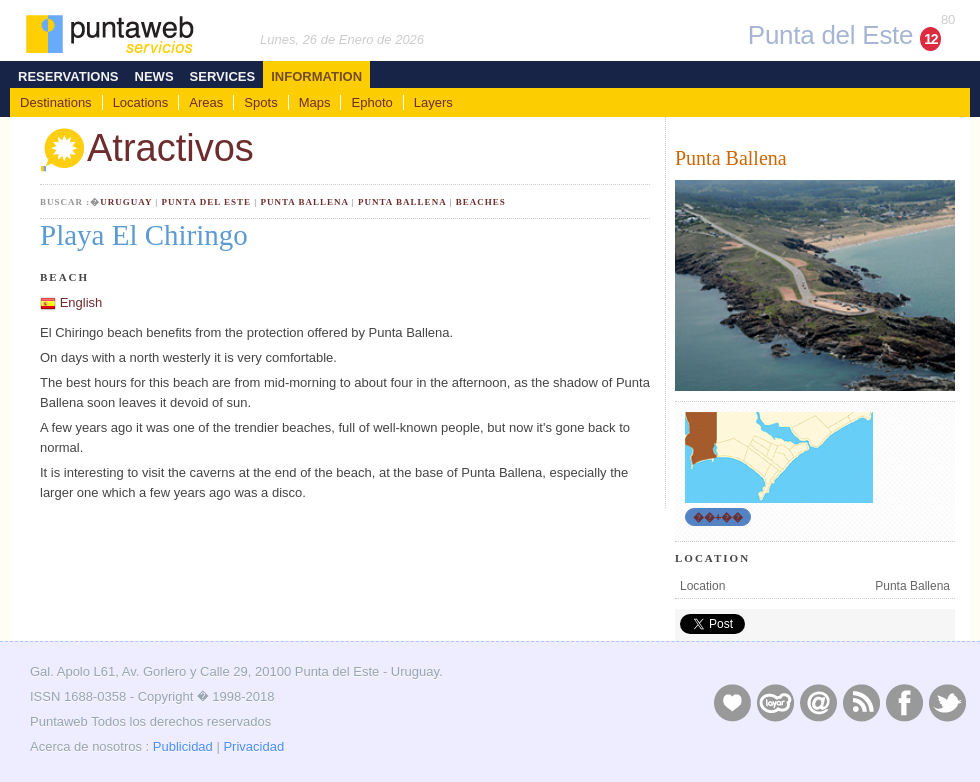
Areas (206, 102)
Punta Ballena (304, 202)
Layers (433, 102)
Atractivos (147, 150)
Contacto (818, 702)
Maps (315, 102)
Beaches (481, 202)
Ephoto (371, 102)
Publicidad (183, 746)
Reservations (68, 76)
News (154, 76)
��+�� (718, 517)
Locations (141, 102)
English (81, 302)
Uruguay (126, 202)
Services (223, 76)
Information (316, 76)
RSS (861, 702)
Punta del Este (206, 202)
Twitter (947, 702)
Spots (260, 102)
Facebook (904, 702)
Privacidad (253, 746)
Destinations (56, 102)
